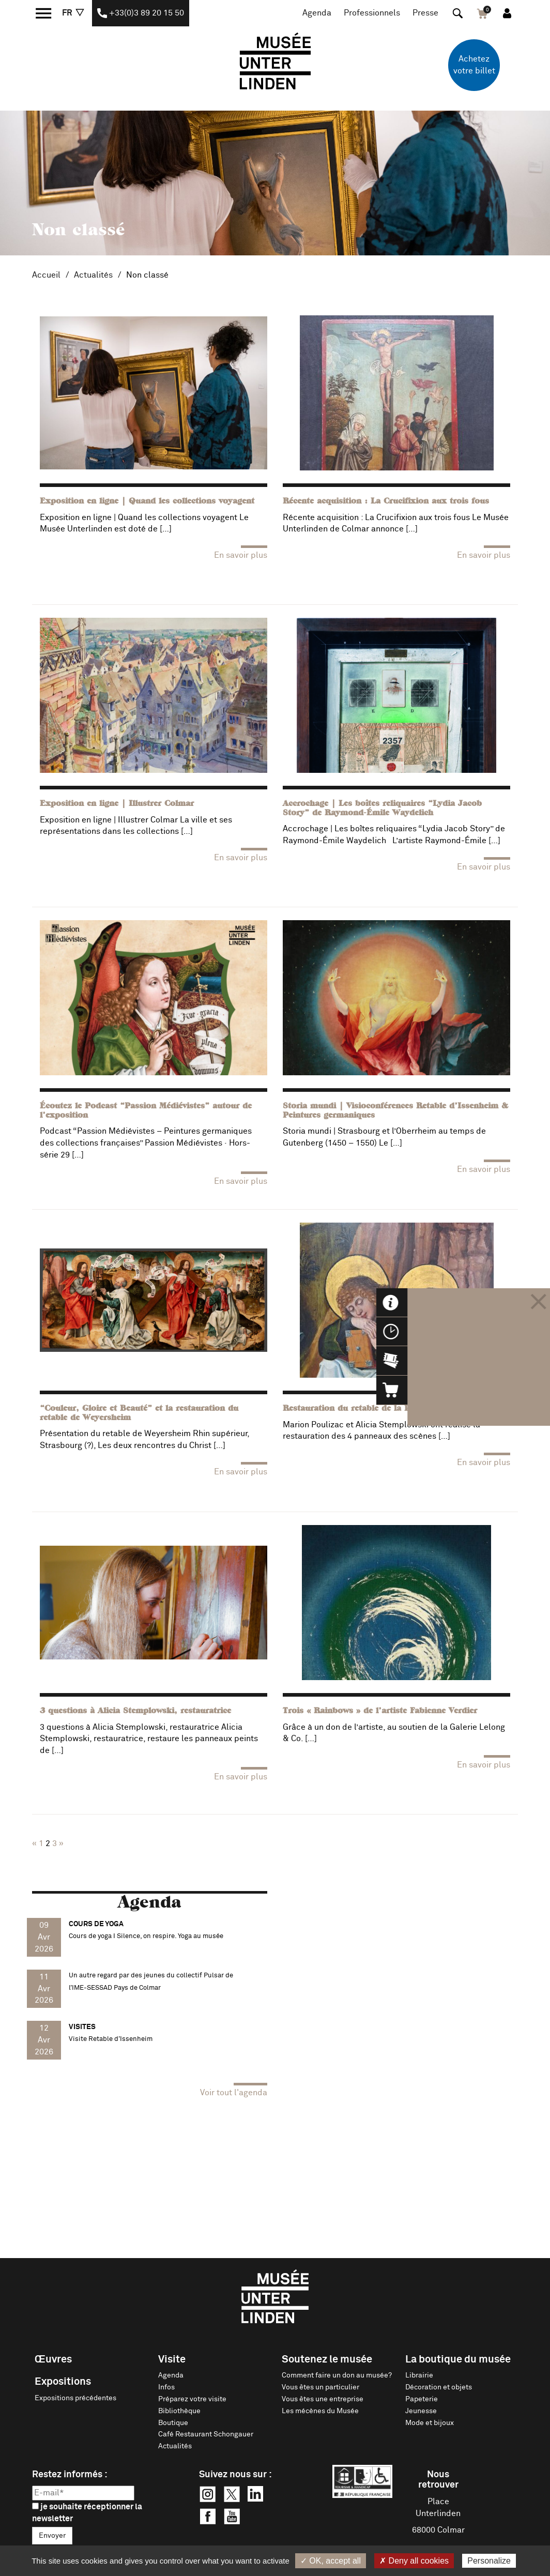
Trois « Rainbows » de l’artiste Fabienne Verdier (380, 1711)
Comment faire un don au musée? (337, 2375)
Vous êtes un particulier (320, 2387)
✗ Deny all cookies (414, 2560)
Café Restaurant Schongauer (205, 2434)
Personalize (489, 2560)
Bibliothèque (179, 2411)
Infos (166, 2387)
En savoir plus (240, 555)
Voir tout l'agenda (233, 2093)
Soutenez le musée (327, 2359)
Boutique (173, 2423)
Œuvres (53, 2359)
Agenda (316, 13)
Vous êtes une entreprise (322, 2399)
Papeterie (421, 2399)
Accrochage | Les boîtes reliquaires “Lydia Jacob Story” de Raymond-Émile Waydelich (382, 808)
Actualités (93, 275)
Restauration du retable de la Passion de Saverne (382, 1409)
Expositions (63, 2381)
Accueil (46, 275)
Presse (425, 13)
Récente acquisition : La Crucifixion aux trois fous (386, 501)
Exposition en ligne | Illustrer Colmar (117, 804)
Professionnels (372, 13)
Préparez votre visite (192, 2399)
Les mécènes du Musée (320, 2411)
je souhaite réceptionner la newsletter (87, 2513)
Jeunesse (421, 2411)
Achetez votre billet (474, 65)
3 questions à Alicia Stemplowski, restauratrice (135, 1711)
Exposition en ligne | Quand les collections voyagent (147, 501)
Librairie (419, 2375)
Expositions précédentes (75, 2398)
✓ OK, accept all (330, 2560)
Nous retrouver (438, 2480)
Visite (172, 2359)
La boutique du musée (458, 2359)
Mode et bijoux (429, 2423)
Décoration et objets (438, 2387)
